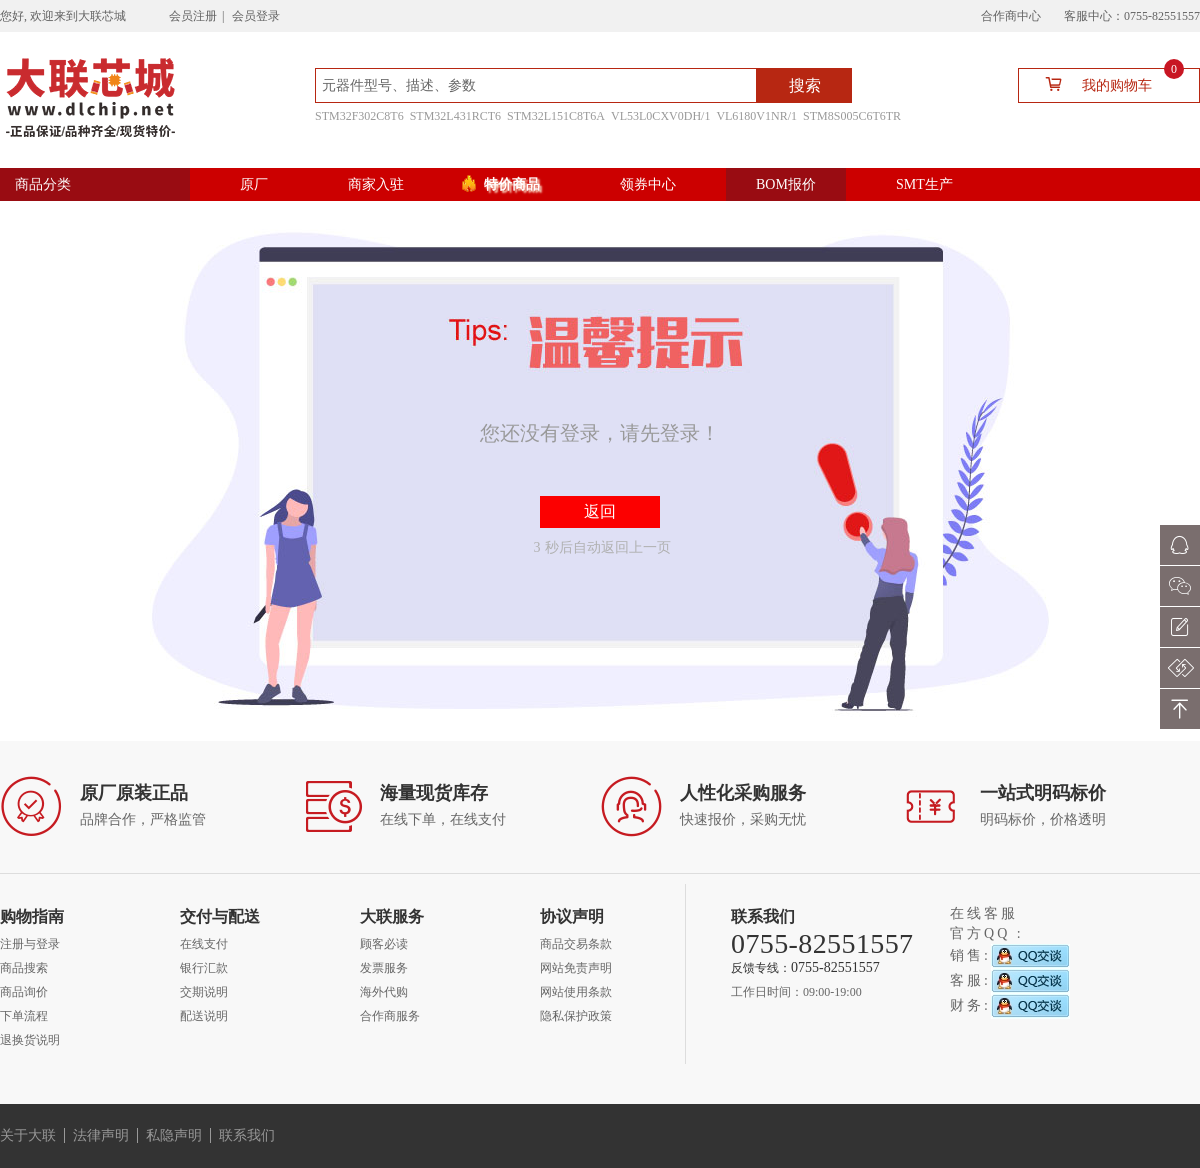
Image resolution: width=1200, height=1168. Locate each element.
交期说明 (204, 992)
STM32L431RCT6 (455, 116)
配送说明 (204, 1016)
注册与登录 (30, 944)
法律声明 (101, 1135)
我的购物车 (1106, 83)
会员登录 (256, 16)
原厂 (254, 184)
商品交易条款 (576, 944)
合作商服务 (390, 1016)
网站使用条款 (576, 992)
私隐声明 (174, 1135)
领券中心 (648, 184)
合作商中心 (1011, 16)
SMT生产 (924, 184)
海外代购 (384, 992)
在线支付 (204, 944)
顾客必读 (384, 944)
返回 (600, 511)
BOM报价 (786, 184)
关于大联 (28, 1135)
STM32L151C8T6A (556, 116)
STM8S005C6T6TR (852, 116)
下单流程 (24, 1016)
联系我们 (247, 1135)
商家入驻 (376, 184)
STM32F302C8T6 (359, 116)
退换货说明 (30, 1040)
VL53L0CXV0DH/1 (660, 116)
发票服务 (384, 968)
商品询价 (24, 992)
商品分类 (43, 184)
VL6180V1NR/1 (756, 116)
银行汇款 (204, 968)
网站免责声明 (576, 968)
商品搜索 (24, 968)
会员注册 (193, 16)
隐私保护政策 (576, 1016)
